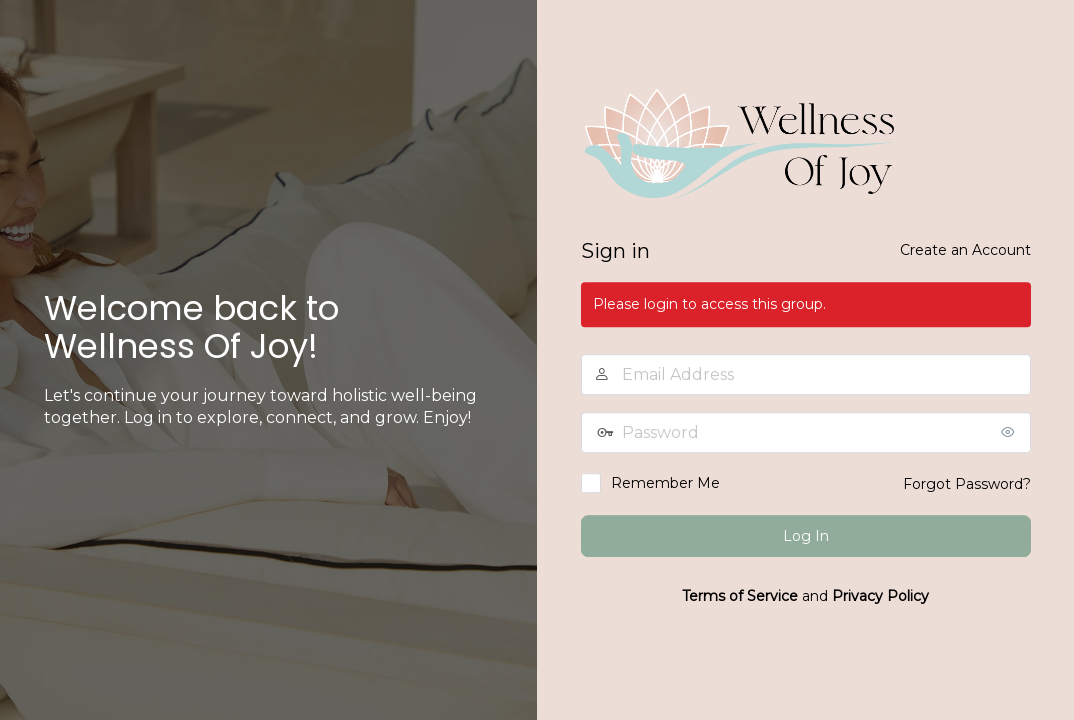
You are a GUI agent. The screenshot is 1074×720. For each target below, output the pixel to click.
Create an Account (965, 250)
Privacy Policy (880, 596)
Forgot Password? (967, 484)
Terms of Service (740, 596)
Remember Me (665, 483)
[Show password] (1011, 432)
